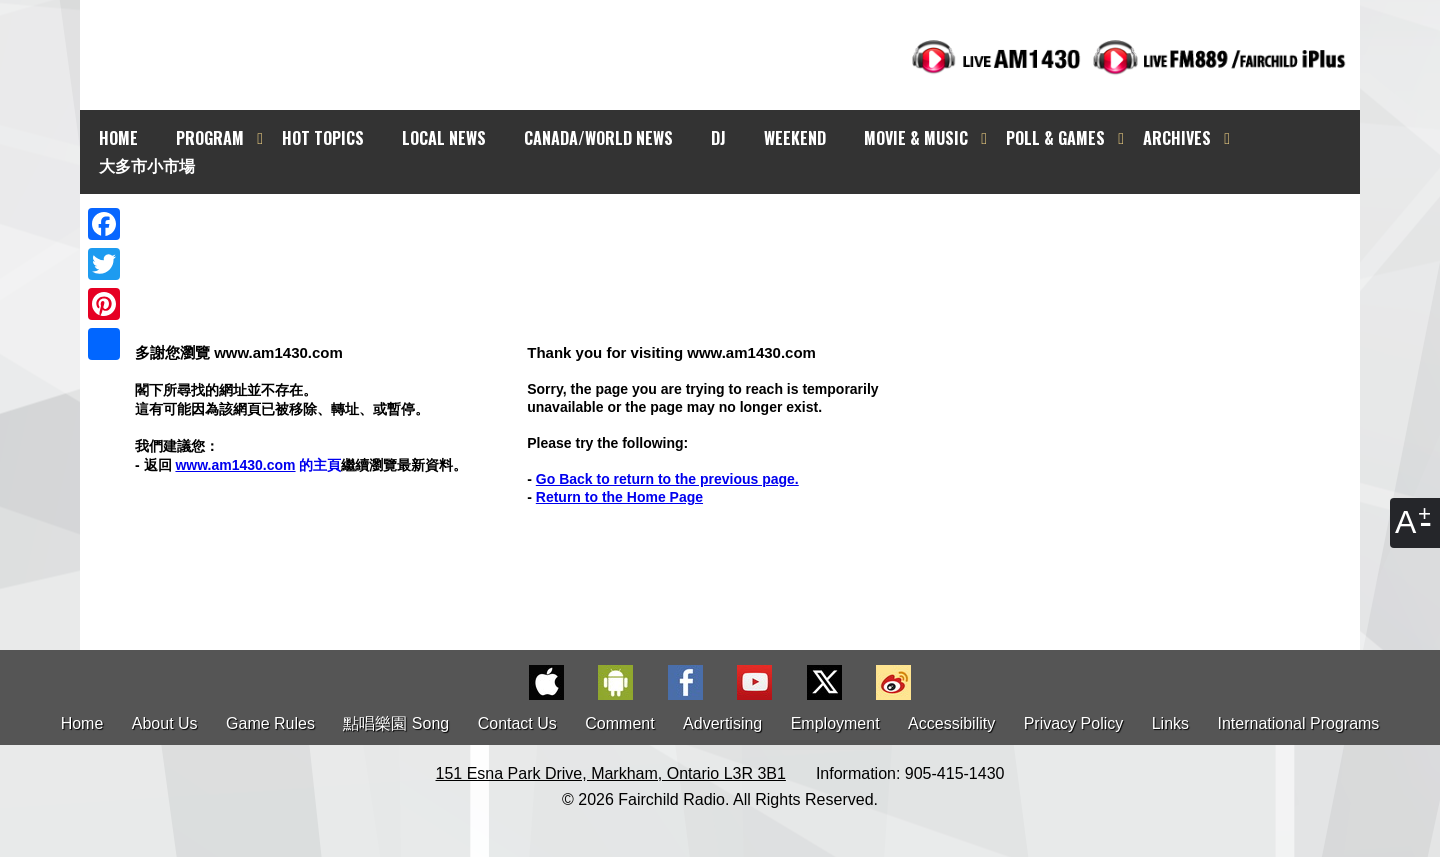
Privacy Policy (1074, 723)
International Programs (1299, 723)
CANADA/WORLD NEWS (598, 138)
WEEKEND (795, 138)
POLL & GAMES (1055, 138)
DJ (718, 138)
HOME (118, 138)
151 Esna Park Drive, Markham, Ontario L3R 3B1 (611, 773)
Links (1170, 723)
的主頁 (258, 465)
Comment (619, 723)
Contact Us (517, 723)
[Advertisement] (738, 230)
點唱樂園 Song (398, 723)
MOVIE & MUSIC (916, 138)
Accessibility (951, 723)
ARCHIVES (1177, 138)
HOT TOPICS (323, 138)
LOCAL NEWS (444, 138)
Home (82, 723)
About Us (165, 723)
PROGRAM (210, 138)
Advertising (722, 723)
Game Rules (270, 723)
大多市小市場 (147, 165)
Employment (835, 723)
